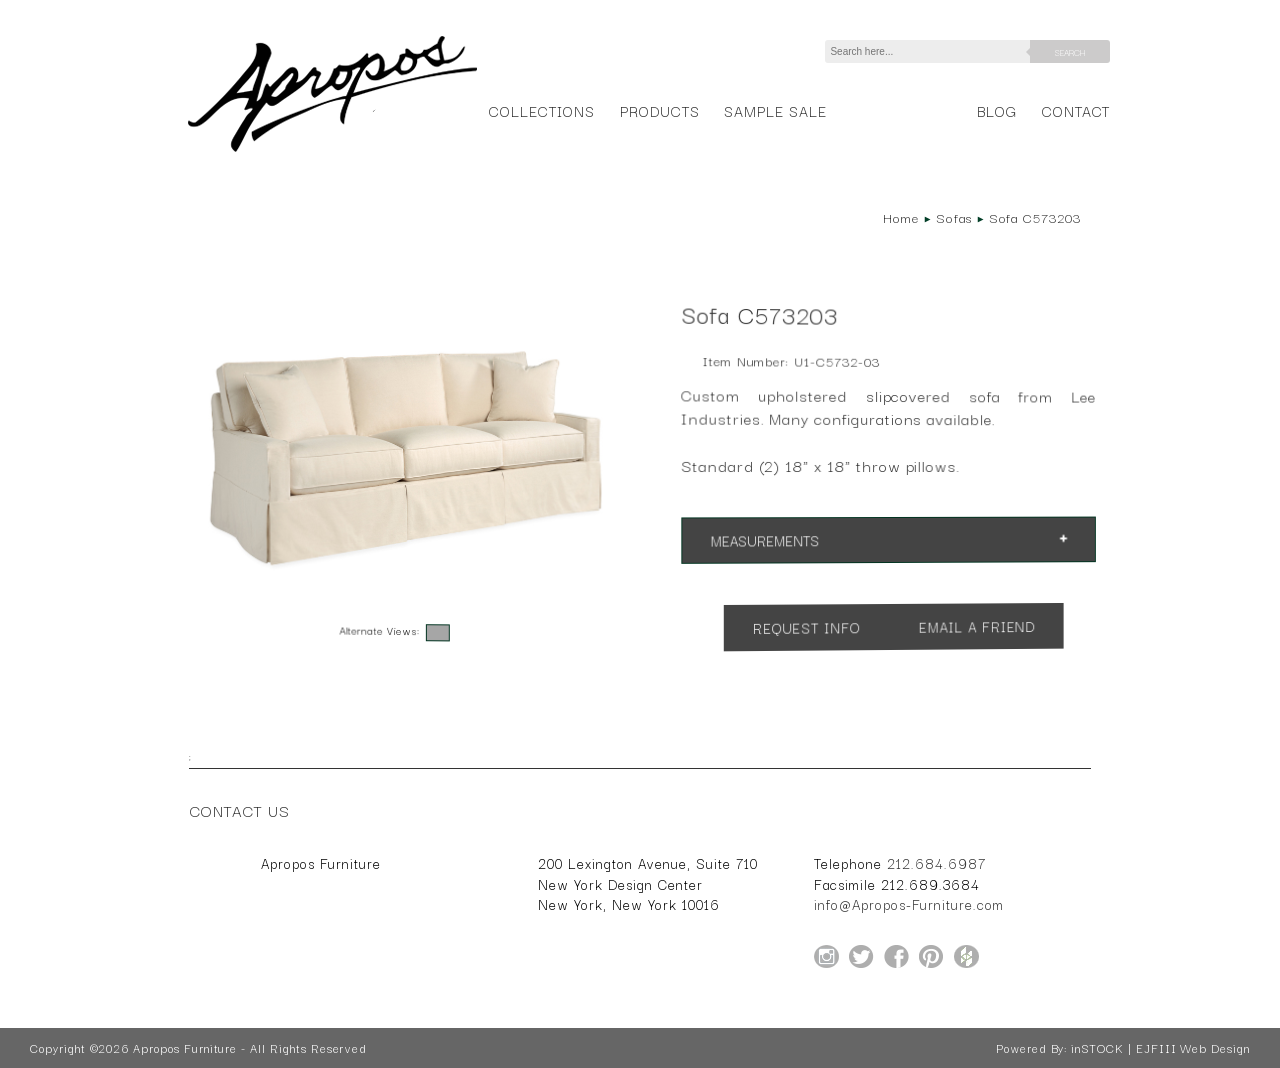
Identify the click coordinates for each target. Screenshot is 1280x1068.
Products (660, 110)
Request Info (807, 628)
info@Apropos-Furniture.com (909, 904)
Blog (997, 110)
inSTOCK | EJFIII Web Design (1160, 1048)
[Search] (931, 51)
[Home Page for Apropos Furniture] (332, 152)
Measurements (765, 541)
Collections (541, 110)
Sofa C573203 (1035, 217)
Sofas (954, 217)
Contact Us (240, 810)
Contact (1076, 110)
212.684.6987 (936, 863)
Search (1070, 52)
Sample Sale (775, 110)
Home (901, 217)
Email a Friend (976, 626)
